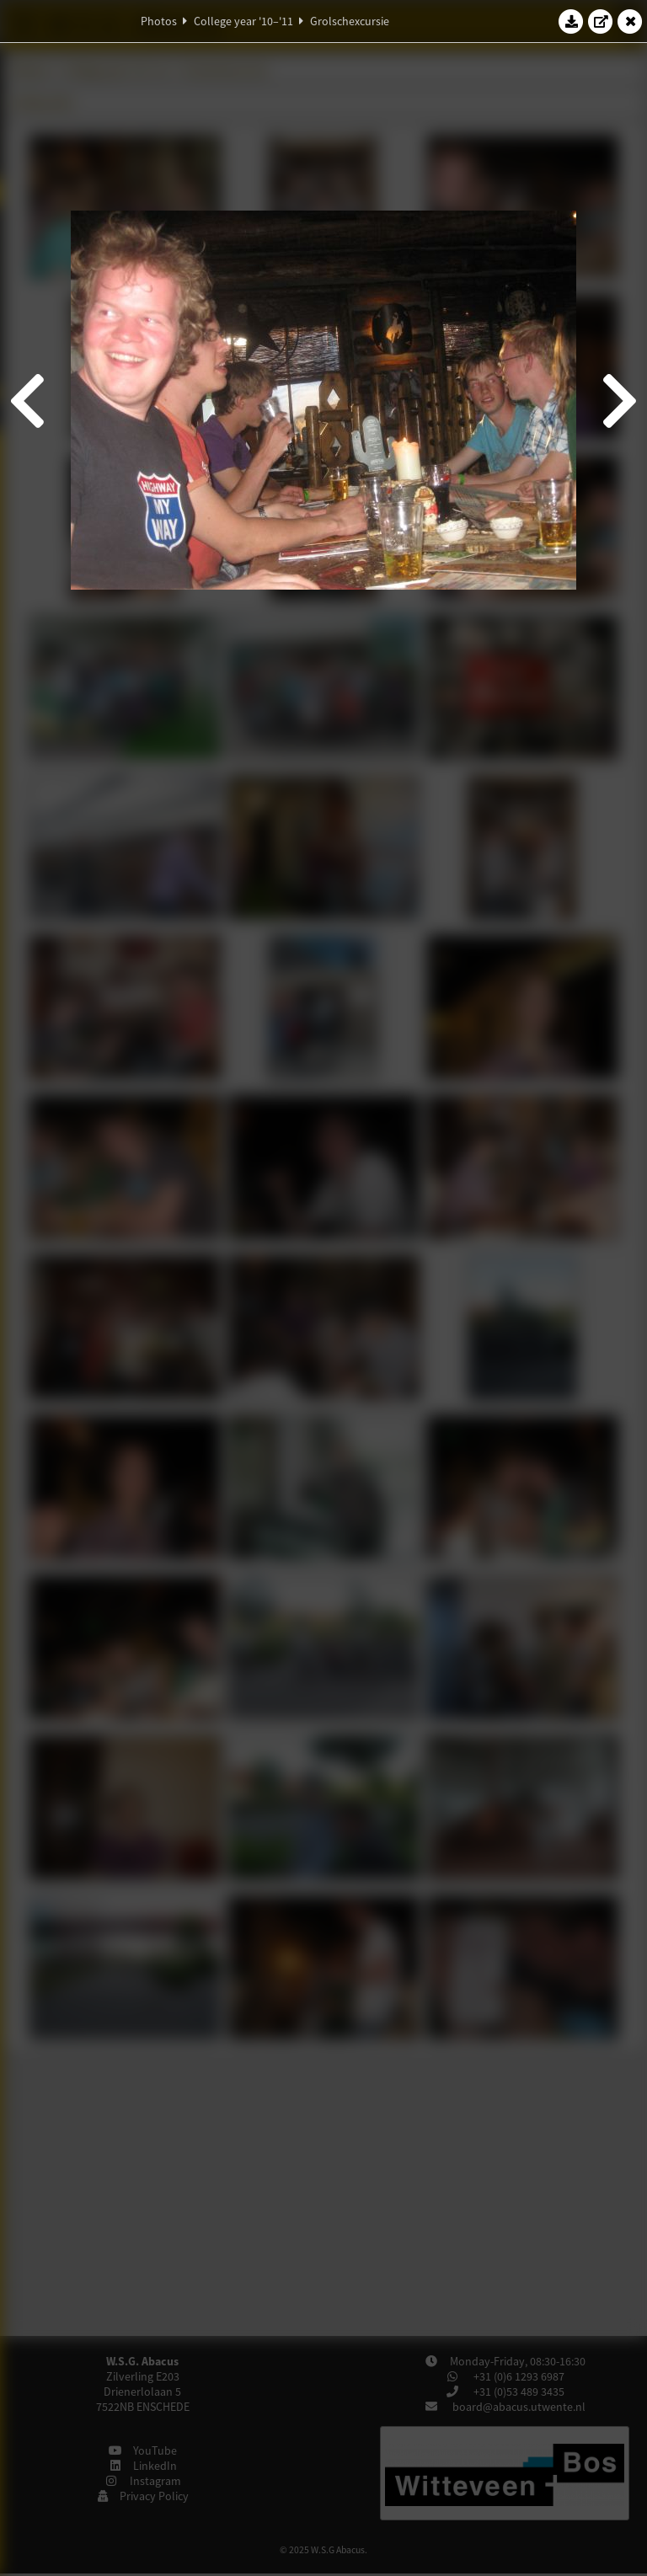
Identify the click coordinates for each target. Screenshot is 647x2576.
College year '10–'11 (243, 21)
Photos (159, 21)
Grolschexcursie (349, 21)
